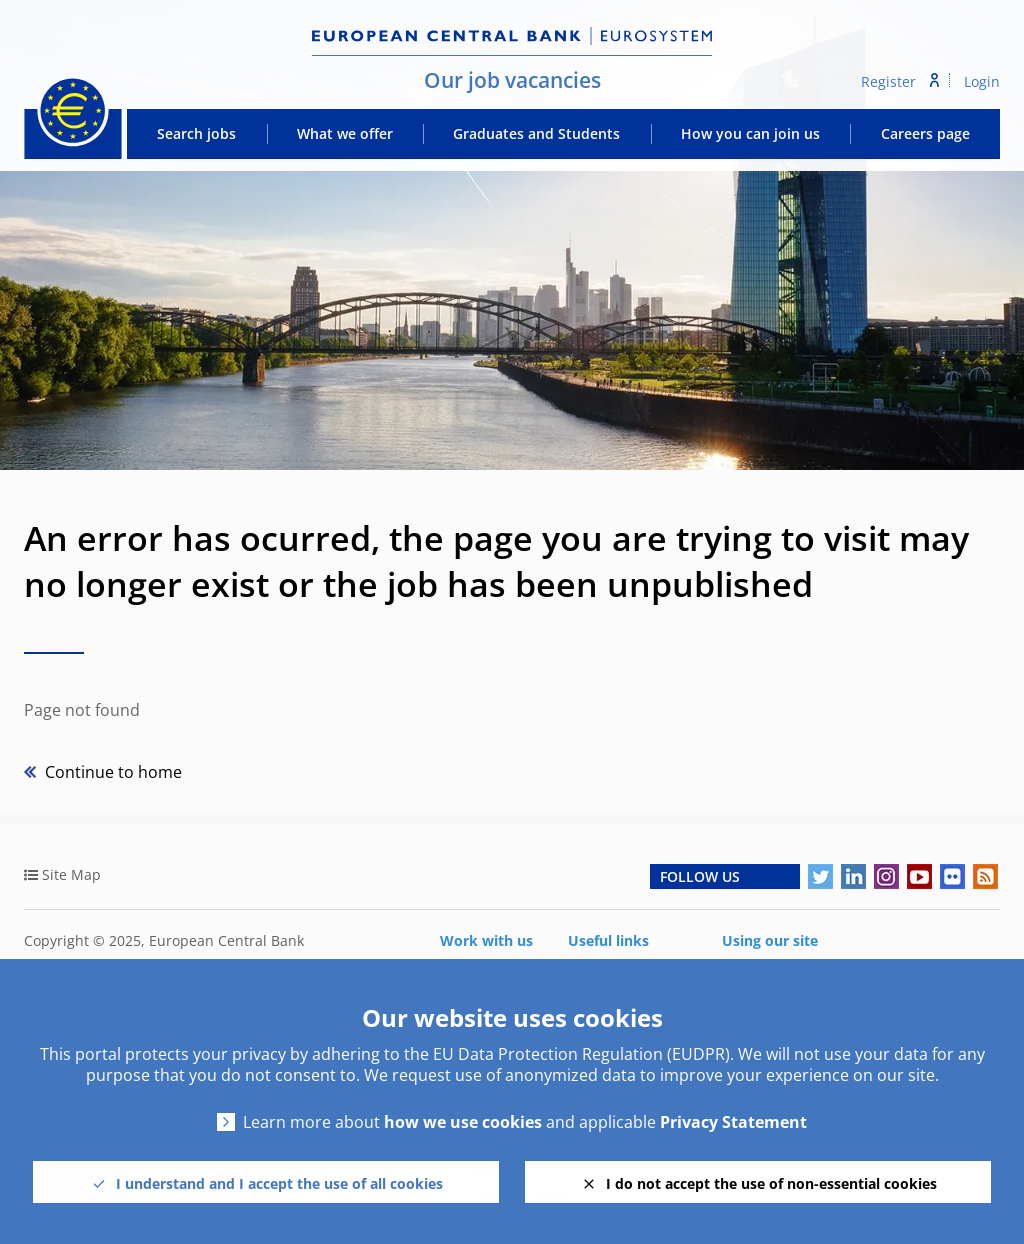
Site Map (71, 874)
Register (888, 81)
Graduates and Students (536, 134)
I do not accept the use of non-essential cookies (771, 1183)
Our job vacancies (512, 80)
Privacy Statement (733, 1122)
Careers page (925, 134)
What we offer (345, 134)
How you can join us (750, 134)
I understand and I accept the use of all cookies (279, 1183)
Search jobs (196, 134)
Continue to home (111, 772)
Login (982, 81)
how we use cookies (463, 1122)
